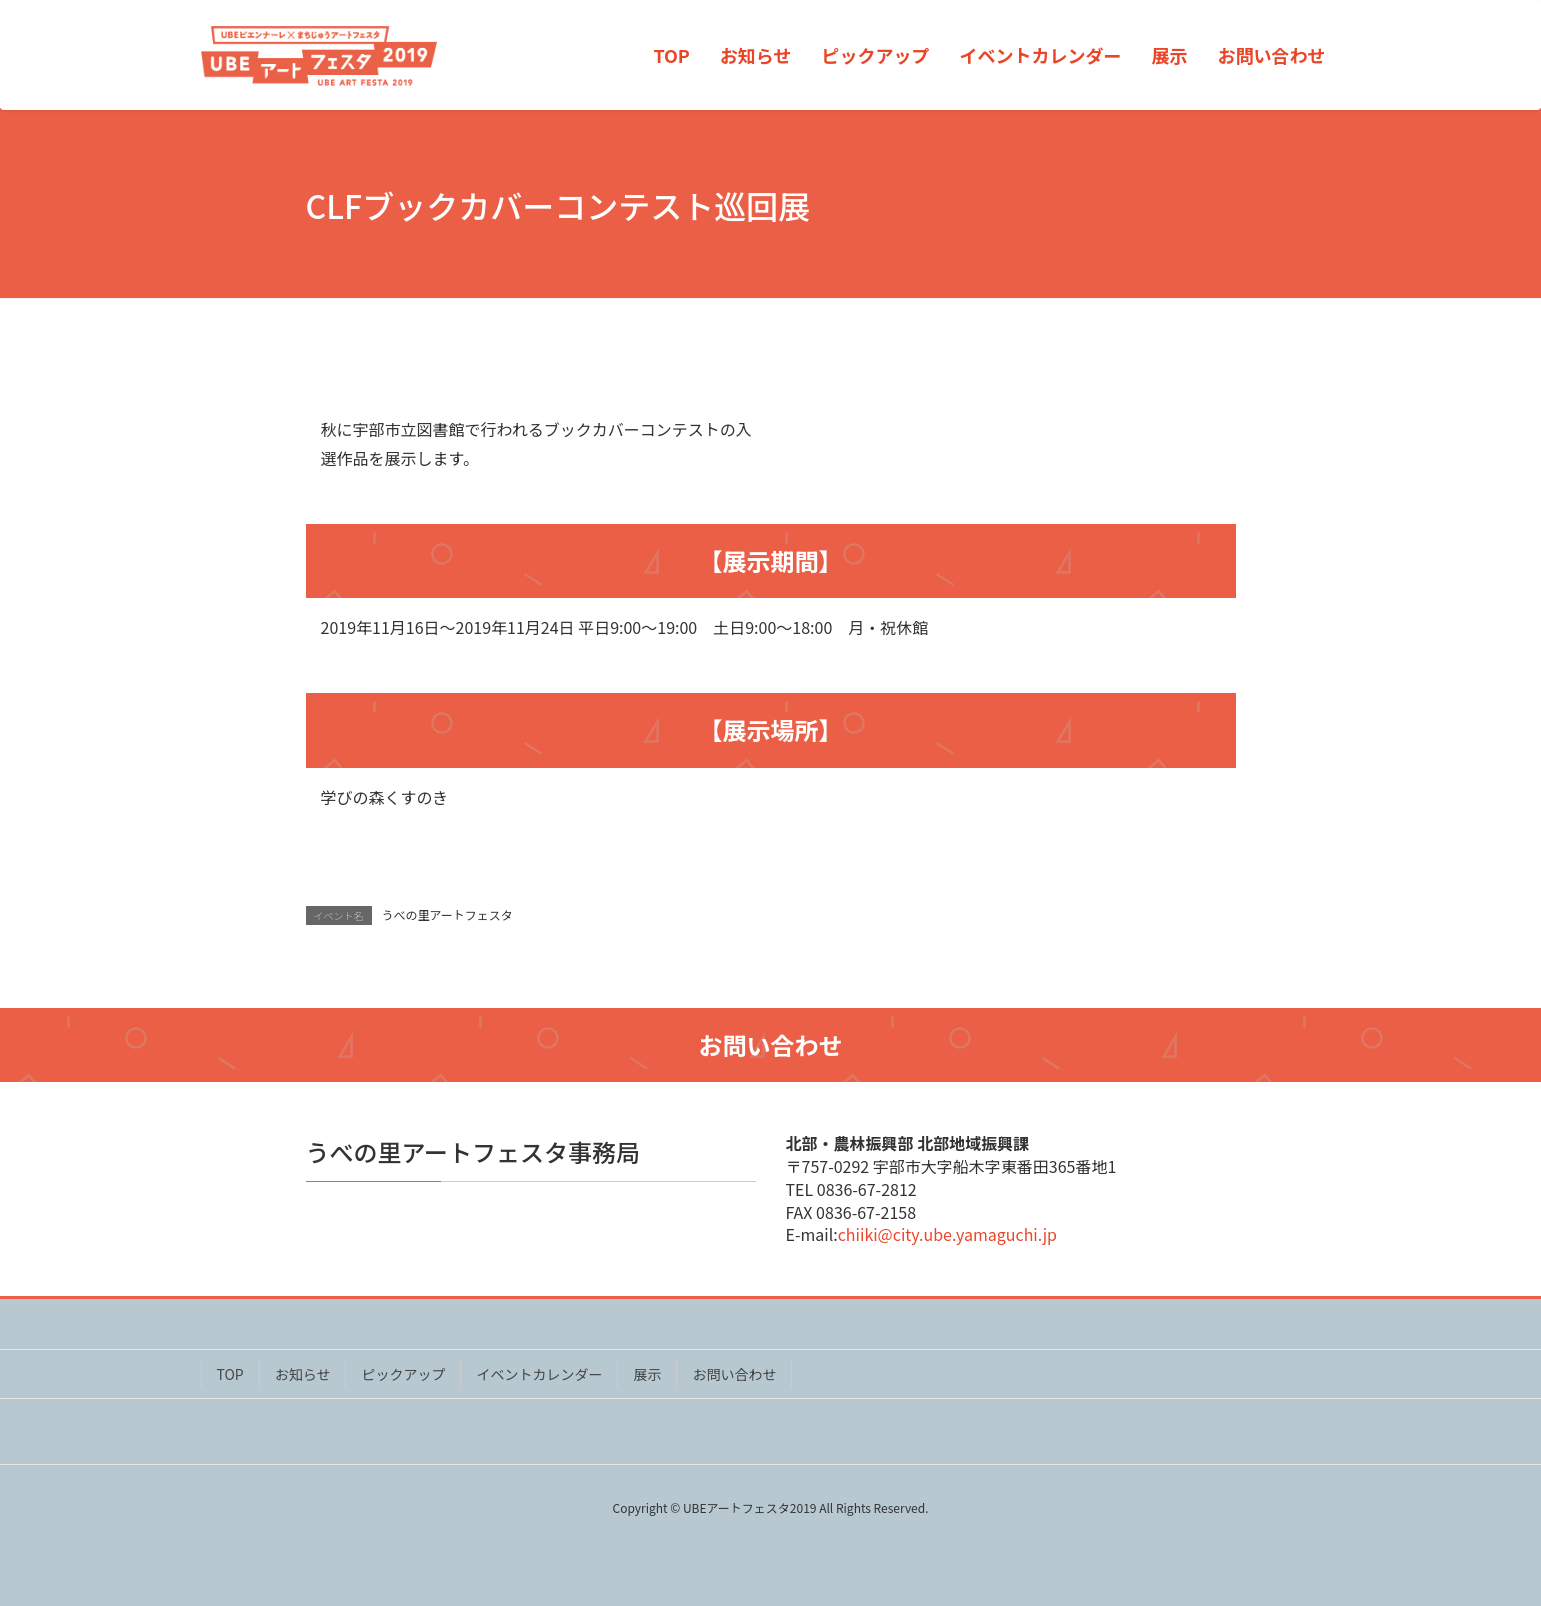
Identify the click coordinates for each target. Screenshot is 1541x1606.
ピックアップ (403, 1374)
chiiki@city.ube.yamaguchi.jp (947, 1234)
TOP (230, 1374)
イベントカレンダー (539, 1374)
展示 (647, 1374)
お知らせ (303, 1374)
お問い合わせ (734, 1374)
